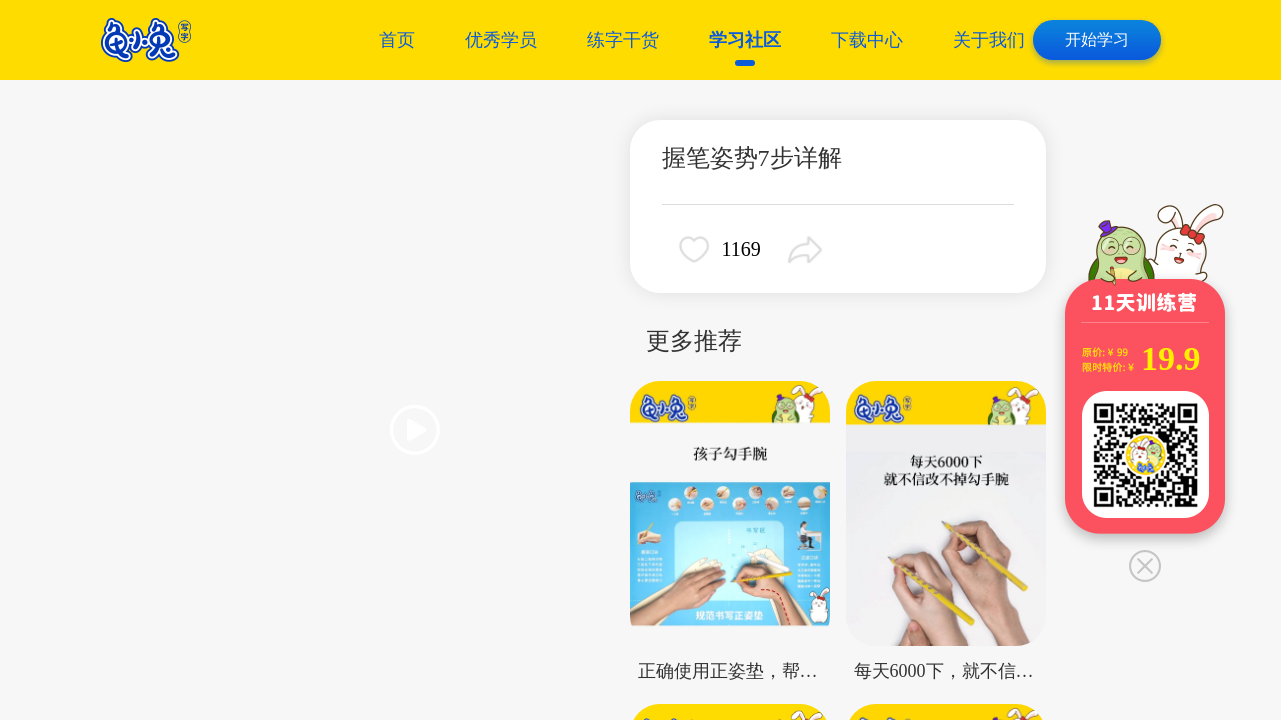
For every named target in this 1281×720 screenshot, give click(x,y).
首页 (397, 40)
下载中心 (867, 40)
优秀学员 (501, 40)
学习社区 (745, 40)
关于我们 (989, 40)
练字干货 (623, 40)
